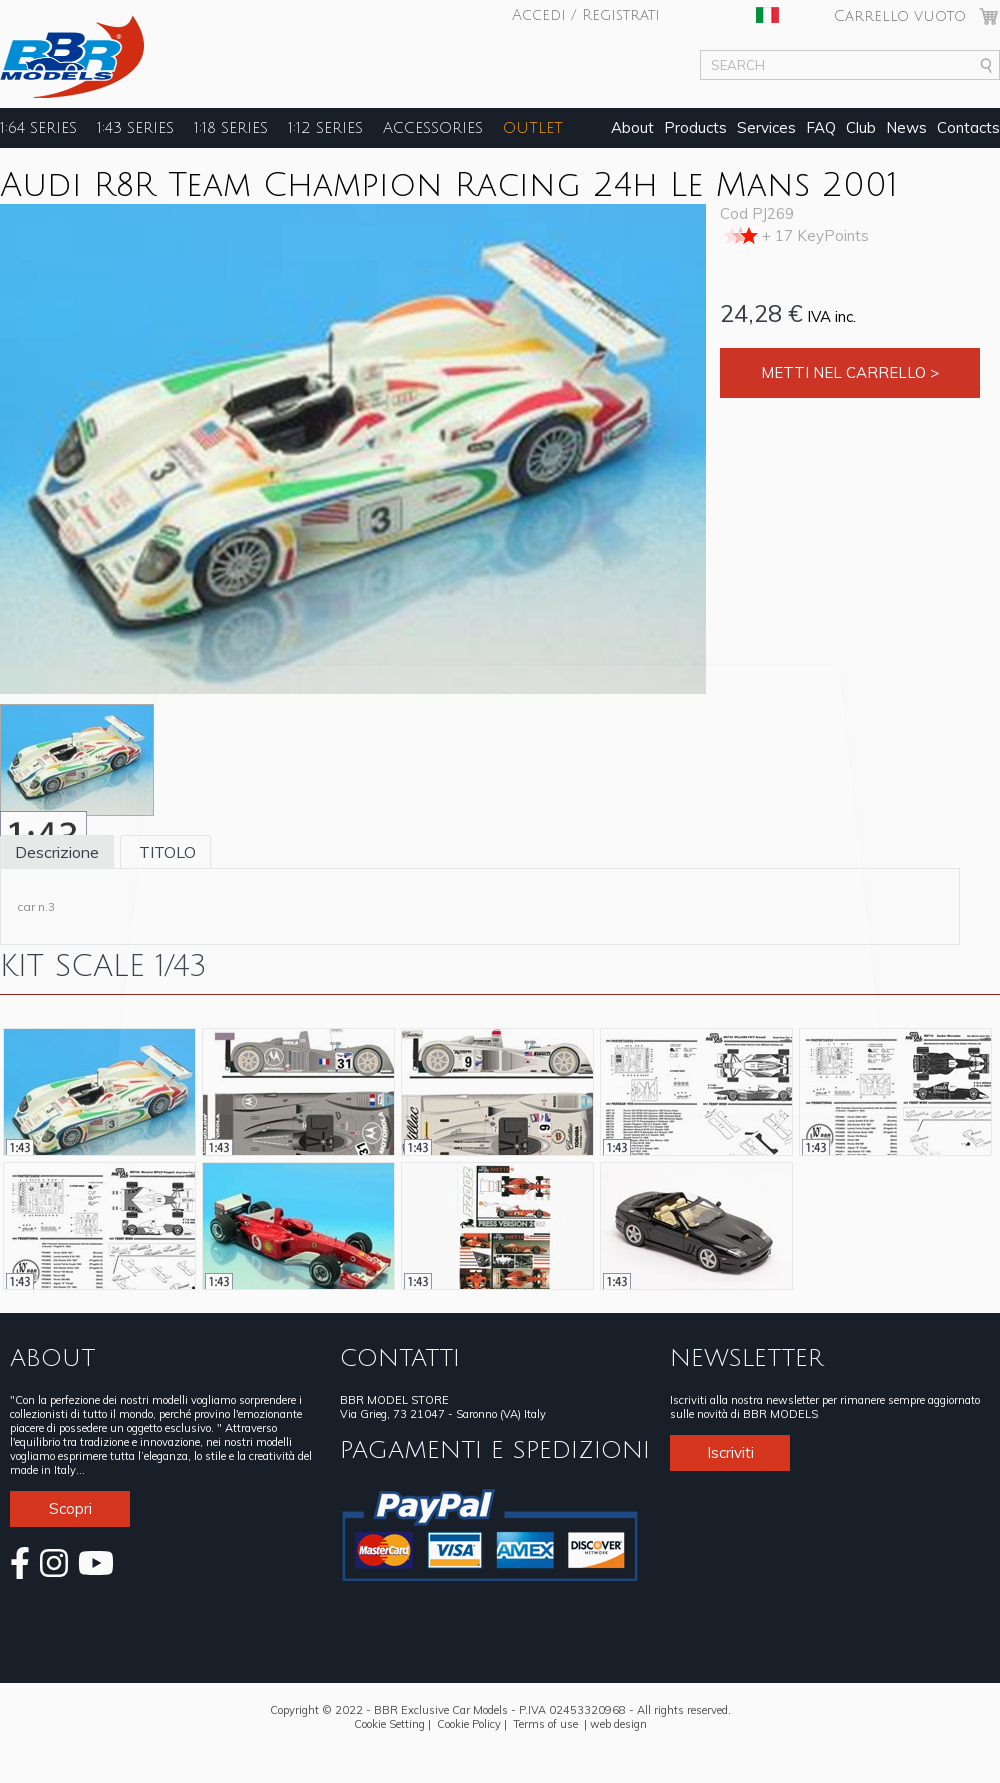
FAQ (821, 127)
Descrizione (57, 852)
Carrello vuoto (900, 16)
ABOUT (52, 1358)
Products (695, 127)
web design (618, 1724)
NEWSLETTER (746, 1358)
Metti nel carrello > (850, 372)
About (632, 127)
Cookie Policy (469, 1724)
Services (766, 127)
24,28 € (761, 313)
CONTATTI (400, 1358)
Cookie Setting (389, 1724)
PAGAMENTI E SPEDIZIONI (495, 1450)
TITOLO (165, 852)
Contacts (968, 127)
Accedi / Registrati (586, 15)
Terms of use (545, 1724)
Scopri (70, 1508)
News (906, 127)
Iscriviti (730, 1452)
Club (861, 127)
